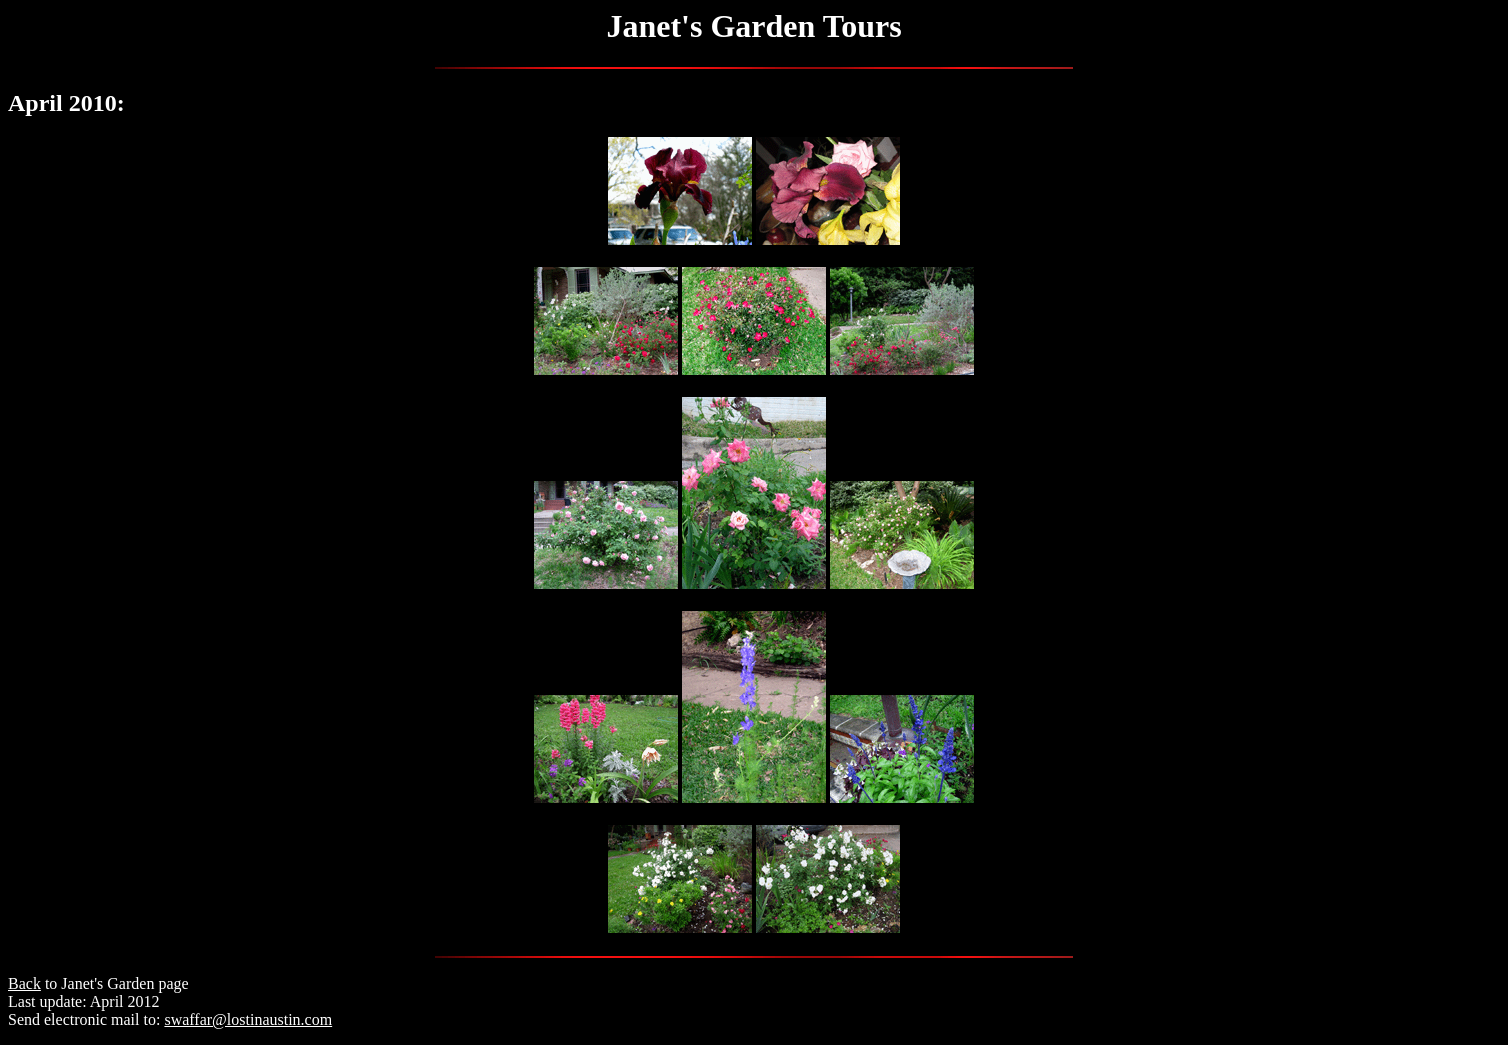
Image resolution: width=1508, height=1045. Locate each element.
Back (24, 983)
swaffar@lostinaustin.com (248, 1019)
